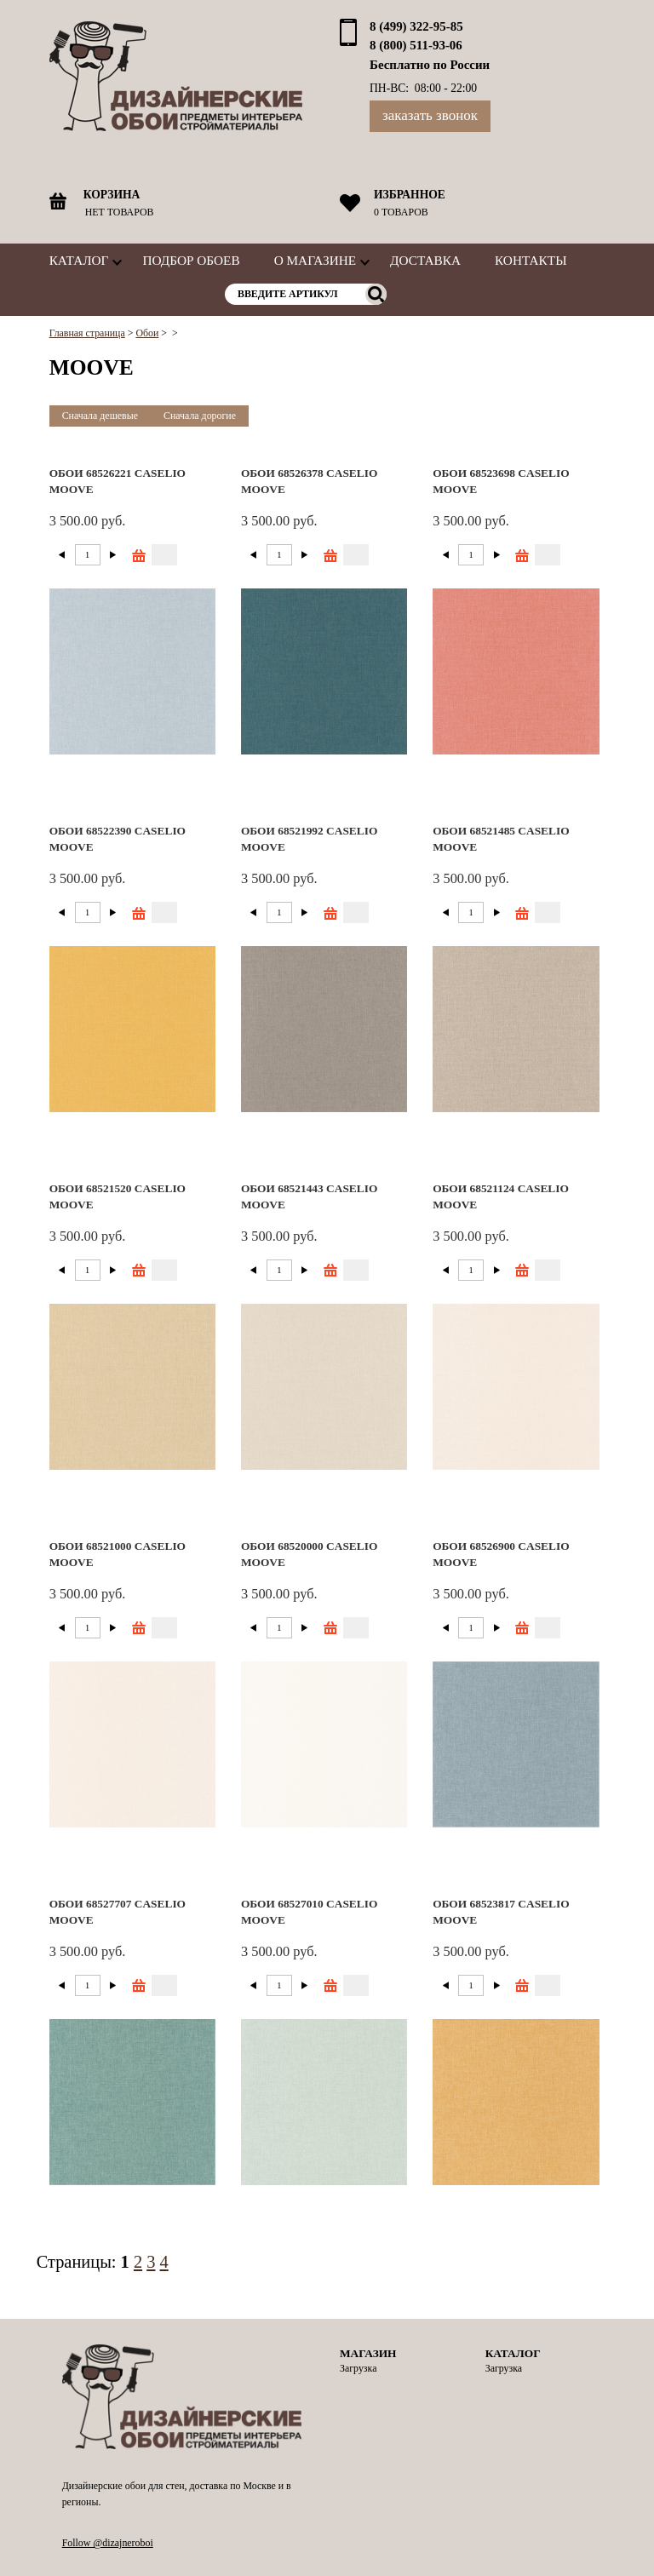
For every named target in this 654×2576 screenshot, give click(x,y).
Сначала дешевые (100, 416)
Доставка (425, 260)
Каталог (79, 260)
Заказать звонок (430, 115)
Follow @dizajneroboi (107, 2543)
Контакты (530, 260)
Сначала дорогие (200, 416)
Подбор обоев (190, 260)
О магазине (315, 260)
